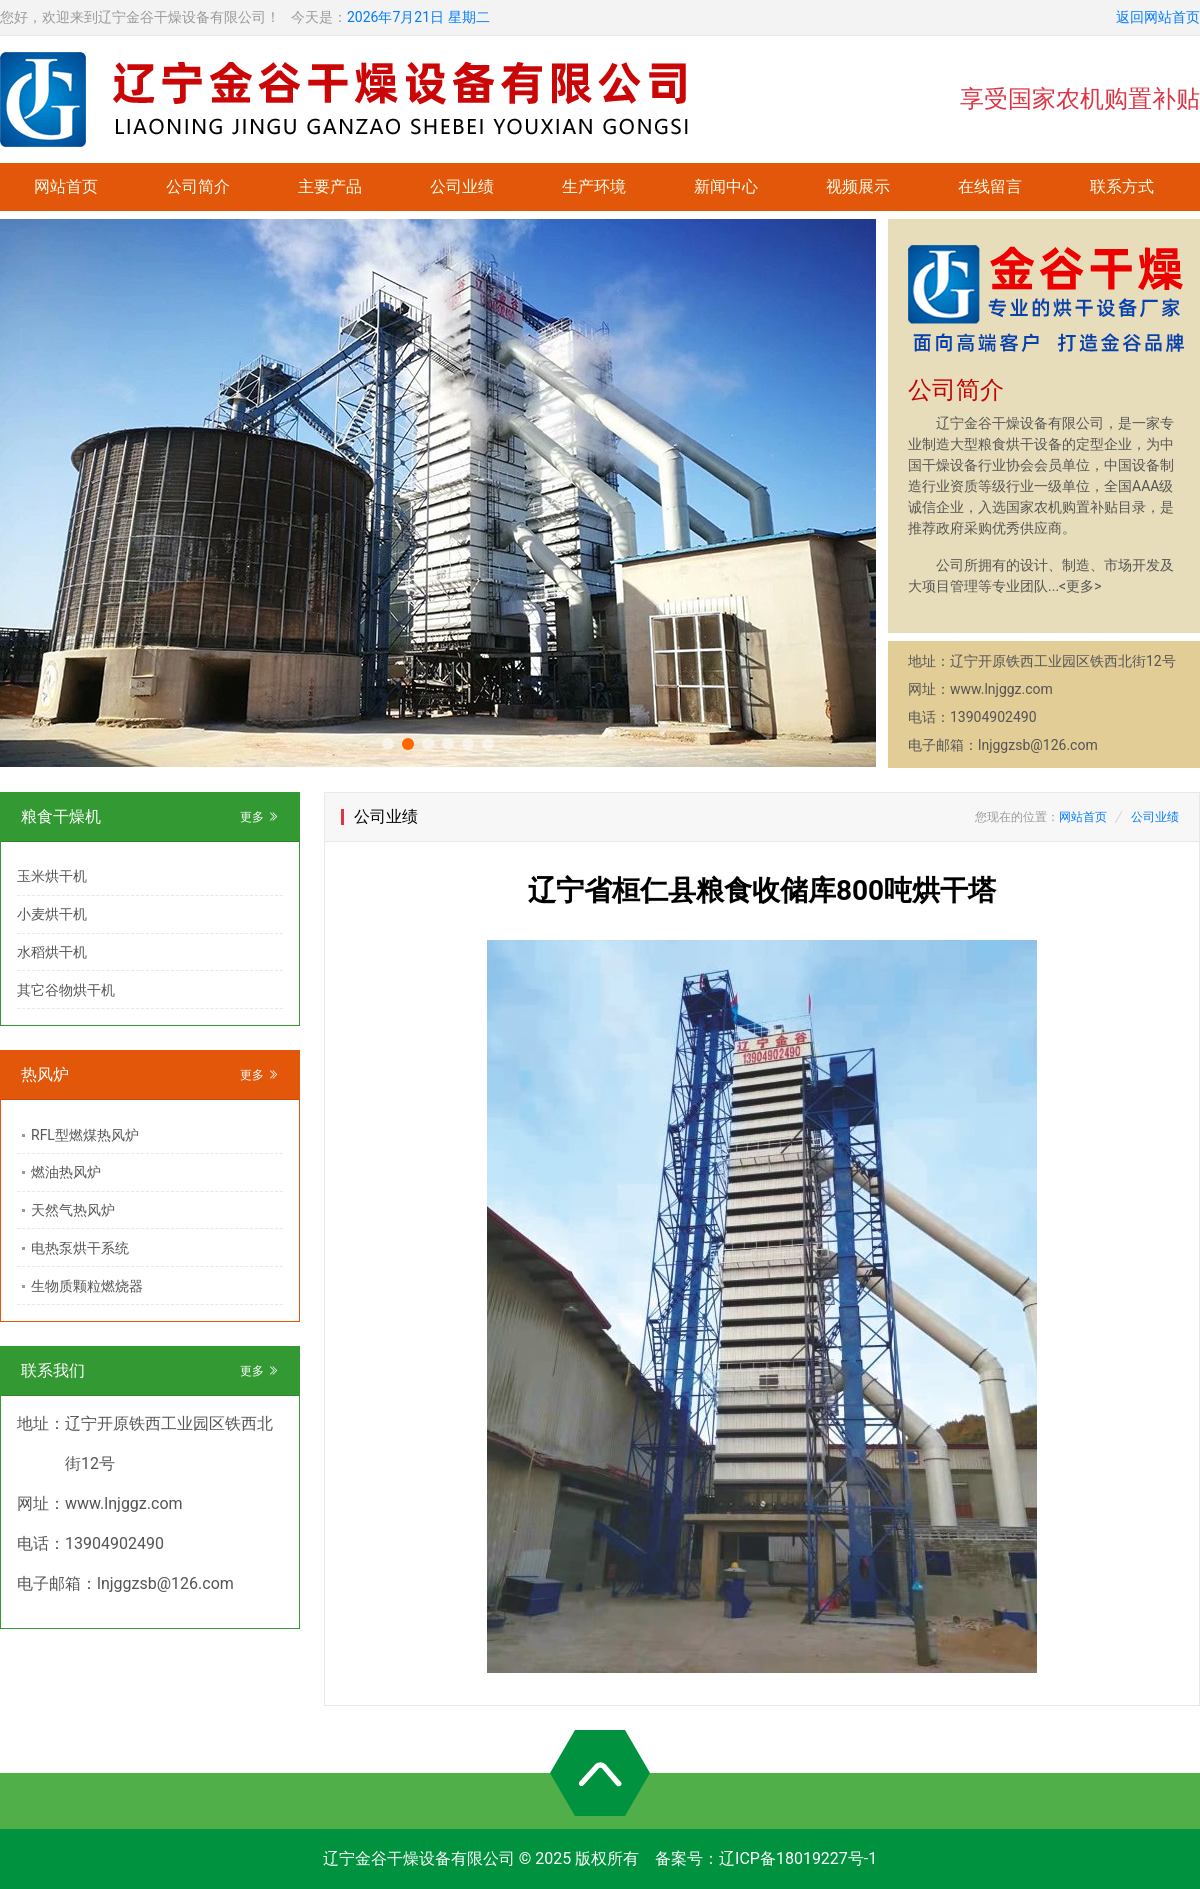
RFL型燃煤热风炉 (85, 1135)
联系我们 (53, 1370)
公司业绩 (462, 186)
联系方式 (1122, 186)
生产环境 (594, 186)
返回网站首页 (1158, 17)
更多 (259, 817)
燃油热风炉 (66, 1172)
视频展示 (858, 186)
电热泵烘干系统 (80, 1248)
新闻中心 (726, 186)
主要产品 (330, 186)
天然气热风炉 (73, 1210)
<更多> (1080, 586)
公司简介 (198, 186)
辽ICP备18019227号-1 (798, 1858)
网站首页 (66, 186)
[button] (388, 744)
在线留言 (990, 186)
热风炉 (45, 1074)
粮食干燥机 (61, 816)
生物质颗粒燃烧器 (87, 1286)
